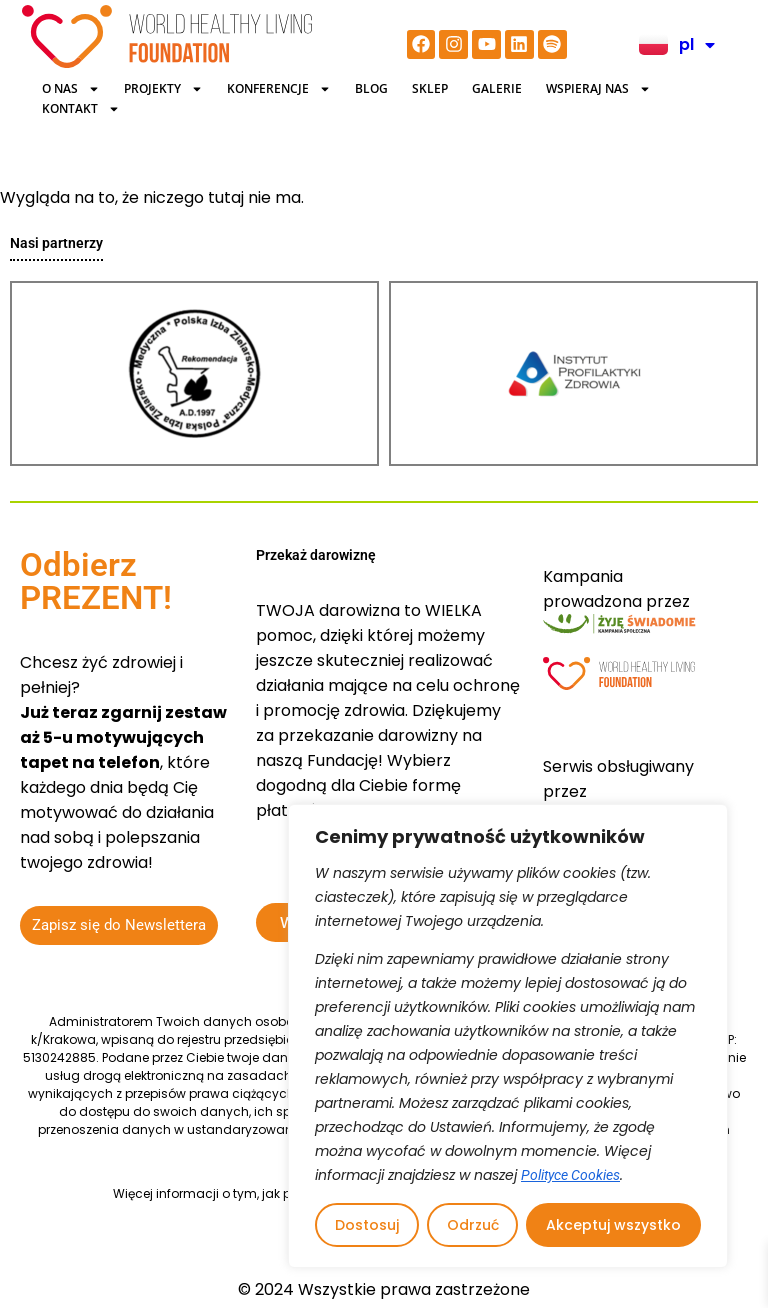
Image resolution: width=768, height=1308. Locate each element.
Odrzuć (473, 1225)
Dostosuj (367, 1225)
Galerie (497, 88)
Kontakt (81, 109)
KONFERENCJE (279, 89)
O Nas (71, 89)
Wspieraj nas (598, 89)
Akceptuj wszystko (613, 1225)
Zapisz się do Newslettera (119, 925)
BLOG (371, 88)
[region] (508, 1036)
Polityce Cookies (570, 1175)
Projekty (163, 89)
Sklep (430, 88)
